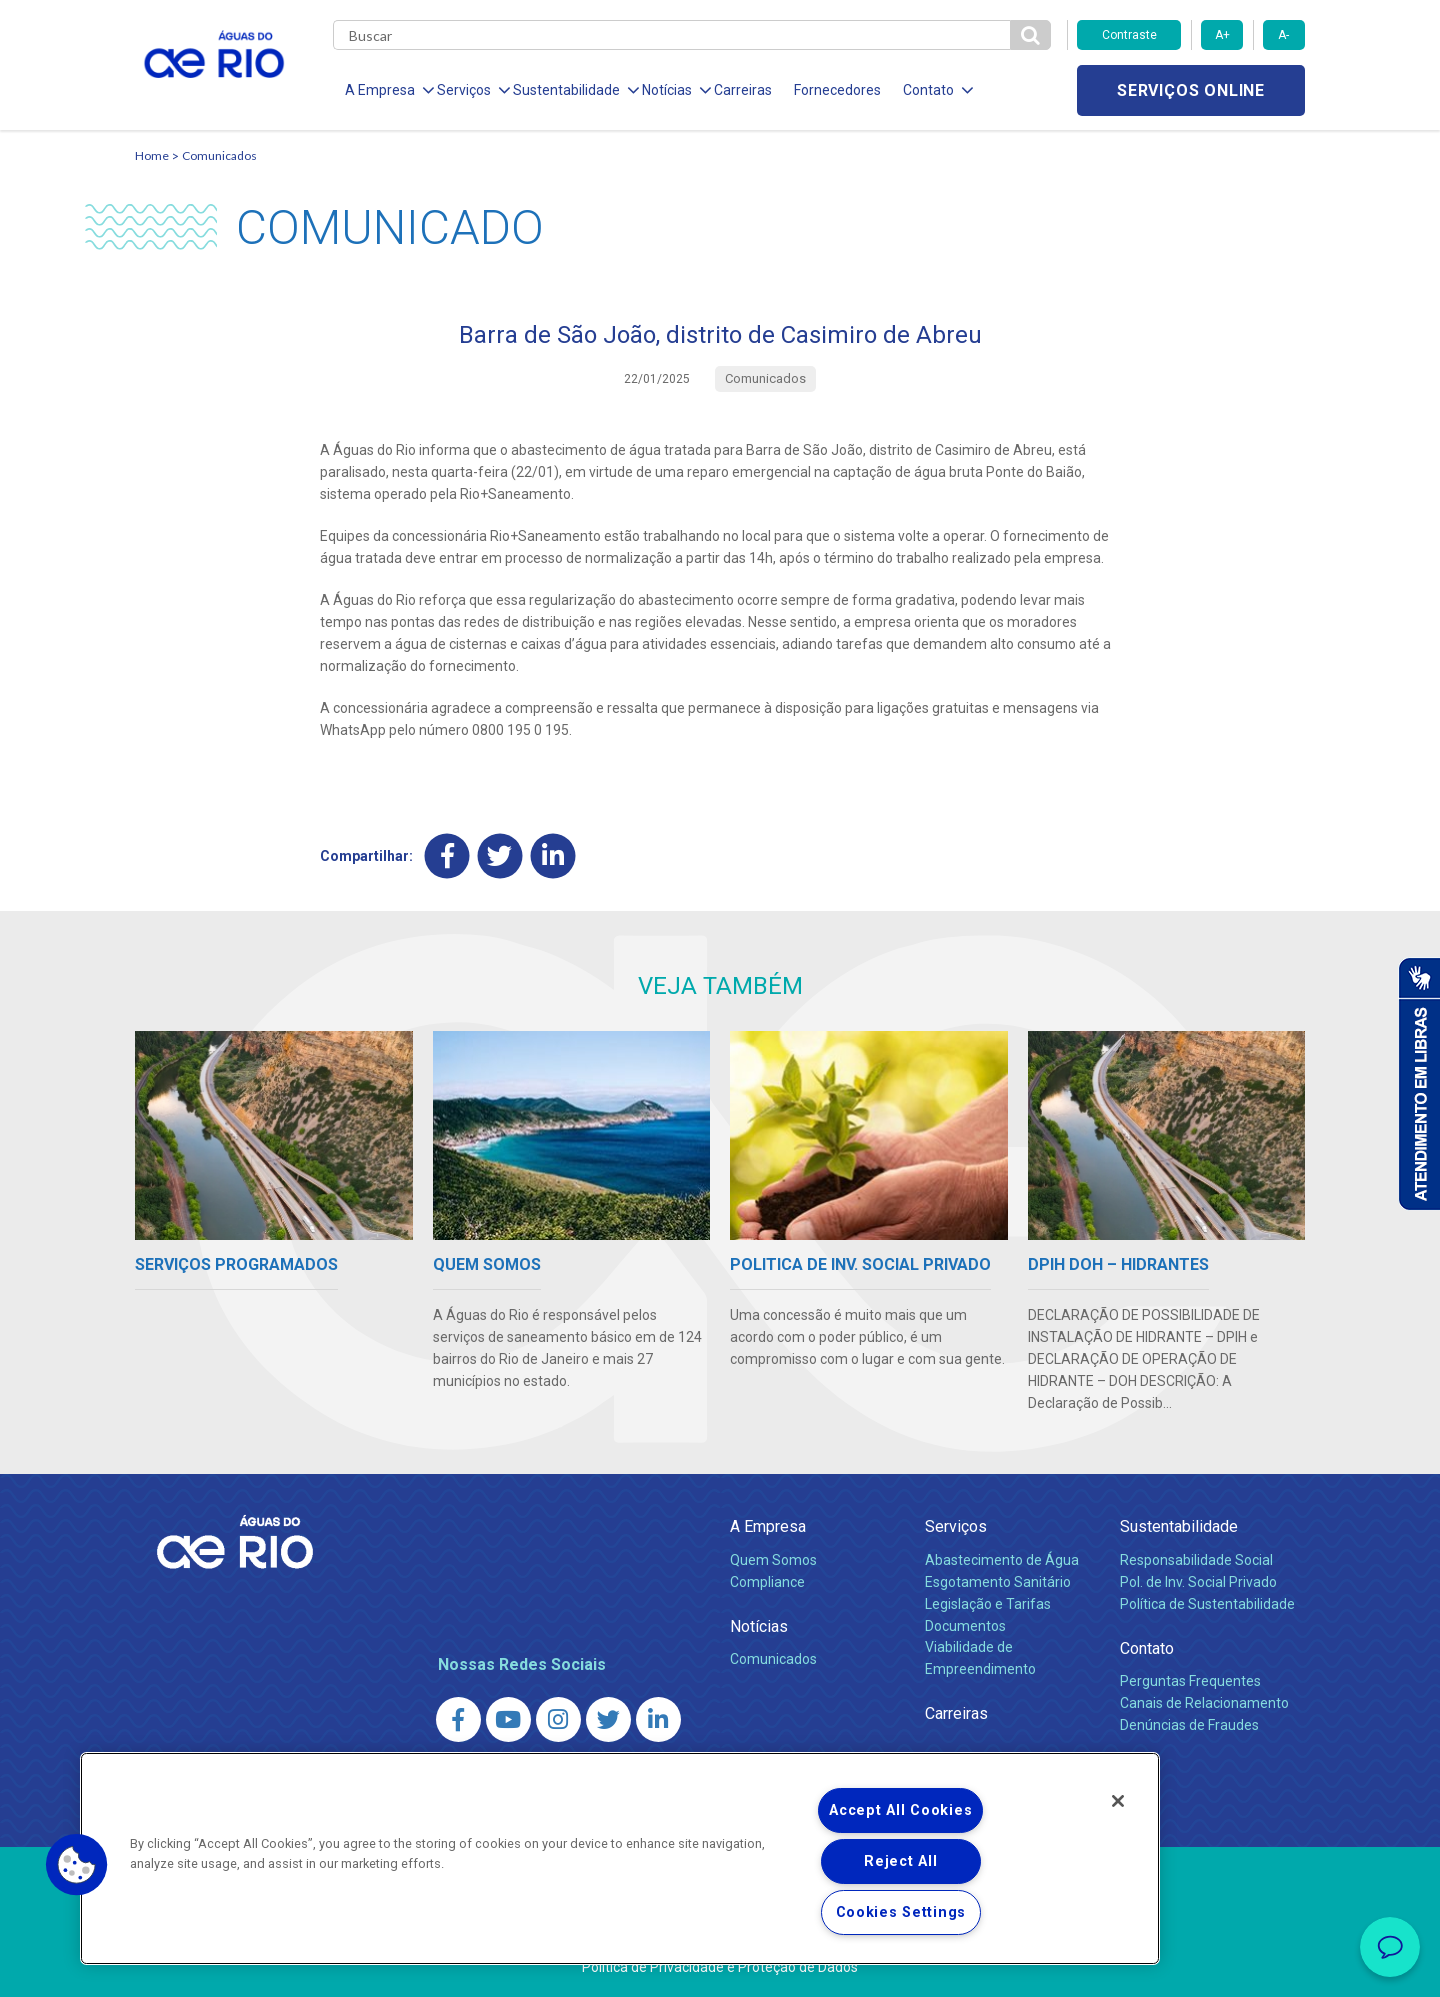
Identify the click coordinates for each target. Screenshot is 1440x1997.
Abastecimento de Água (1002, 1560)
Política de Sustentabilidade (1207, 1604)
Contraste (1129, 35)
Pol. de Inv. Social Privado (1198, 1582)
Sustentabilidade (1179, 1526)
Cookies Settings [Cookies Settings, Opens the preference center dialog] (901, 1912)
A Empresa (768, 1526)
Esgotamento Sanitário (998, 1582)
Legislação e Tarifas (988, 1604)
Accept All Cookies (900, 1810)
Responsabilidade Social (1196, 1560)
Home (152, 155)
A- (1283, 35)
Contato (1147, 1648)
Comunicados (219, 155)
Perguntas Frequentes (1190, 1681)
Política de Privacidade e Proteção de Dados (720, 1967)
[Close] (1118, 1801)
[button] (77, 1865)
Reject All (900, 1861)
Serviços (956, 1526)
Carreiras (743, 90)
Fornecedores (837, 90)
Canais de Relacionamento (1204, 1703)
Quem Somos (773, 1560)
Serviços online (1191, 90)
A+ (1222, 35)
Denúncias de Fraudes (1189, 1725)
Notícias (759, 1626)
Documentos (965, 1626)
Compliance (767, 1582)
